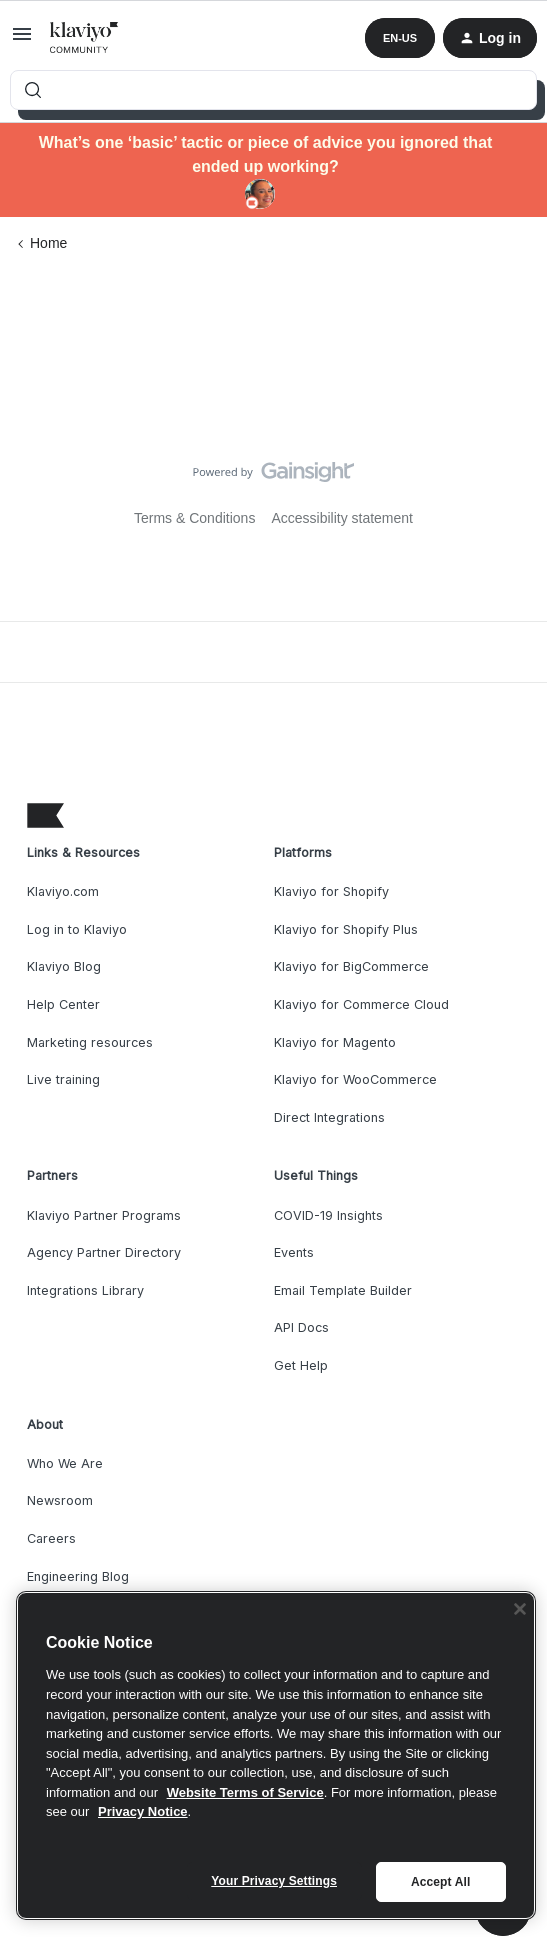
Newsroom (60, 1500)
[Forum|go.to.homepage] (84, 38)
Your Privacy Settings (274, 1881)
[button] (22, 41)
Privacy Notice (143, 1811)
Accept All (440, 1882)
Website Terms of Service (245, 1792)
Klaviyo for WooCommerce (355, 1079)
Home (48, 243)
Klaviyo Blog (64, 966)
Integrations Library (85, 1290)
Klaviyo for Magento (335, 1042)
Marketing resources (90, 1042)
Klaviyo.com (63, 891)
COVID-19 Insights (328, 1215)
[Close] (520, 1609)
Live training (63, 1079)
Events (294, 1252)
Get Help (301, 1365)
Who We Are (65, 1463)
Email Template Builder (343, 1290)
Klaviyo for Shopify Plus (346, 929)
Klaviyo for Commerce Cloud (361, 1004)
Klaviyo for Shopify (331, 891)
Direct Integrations (329, 1117)
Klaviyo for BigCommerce (351, 966)
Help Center (63, 1004)
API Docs (301, 1327)
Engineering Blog (78, 1576)
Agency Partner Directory (104, 1252)
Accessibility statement (342, 518)
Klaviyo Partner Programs (104, 1215)
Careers (51, 1538)
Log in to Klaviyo (77, 929)
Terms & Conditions (194, 518)
